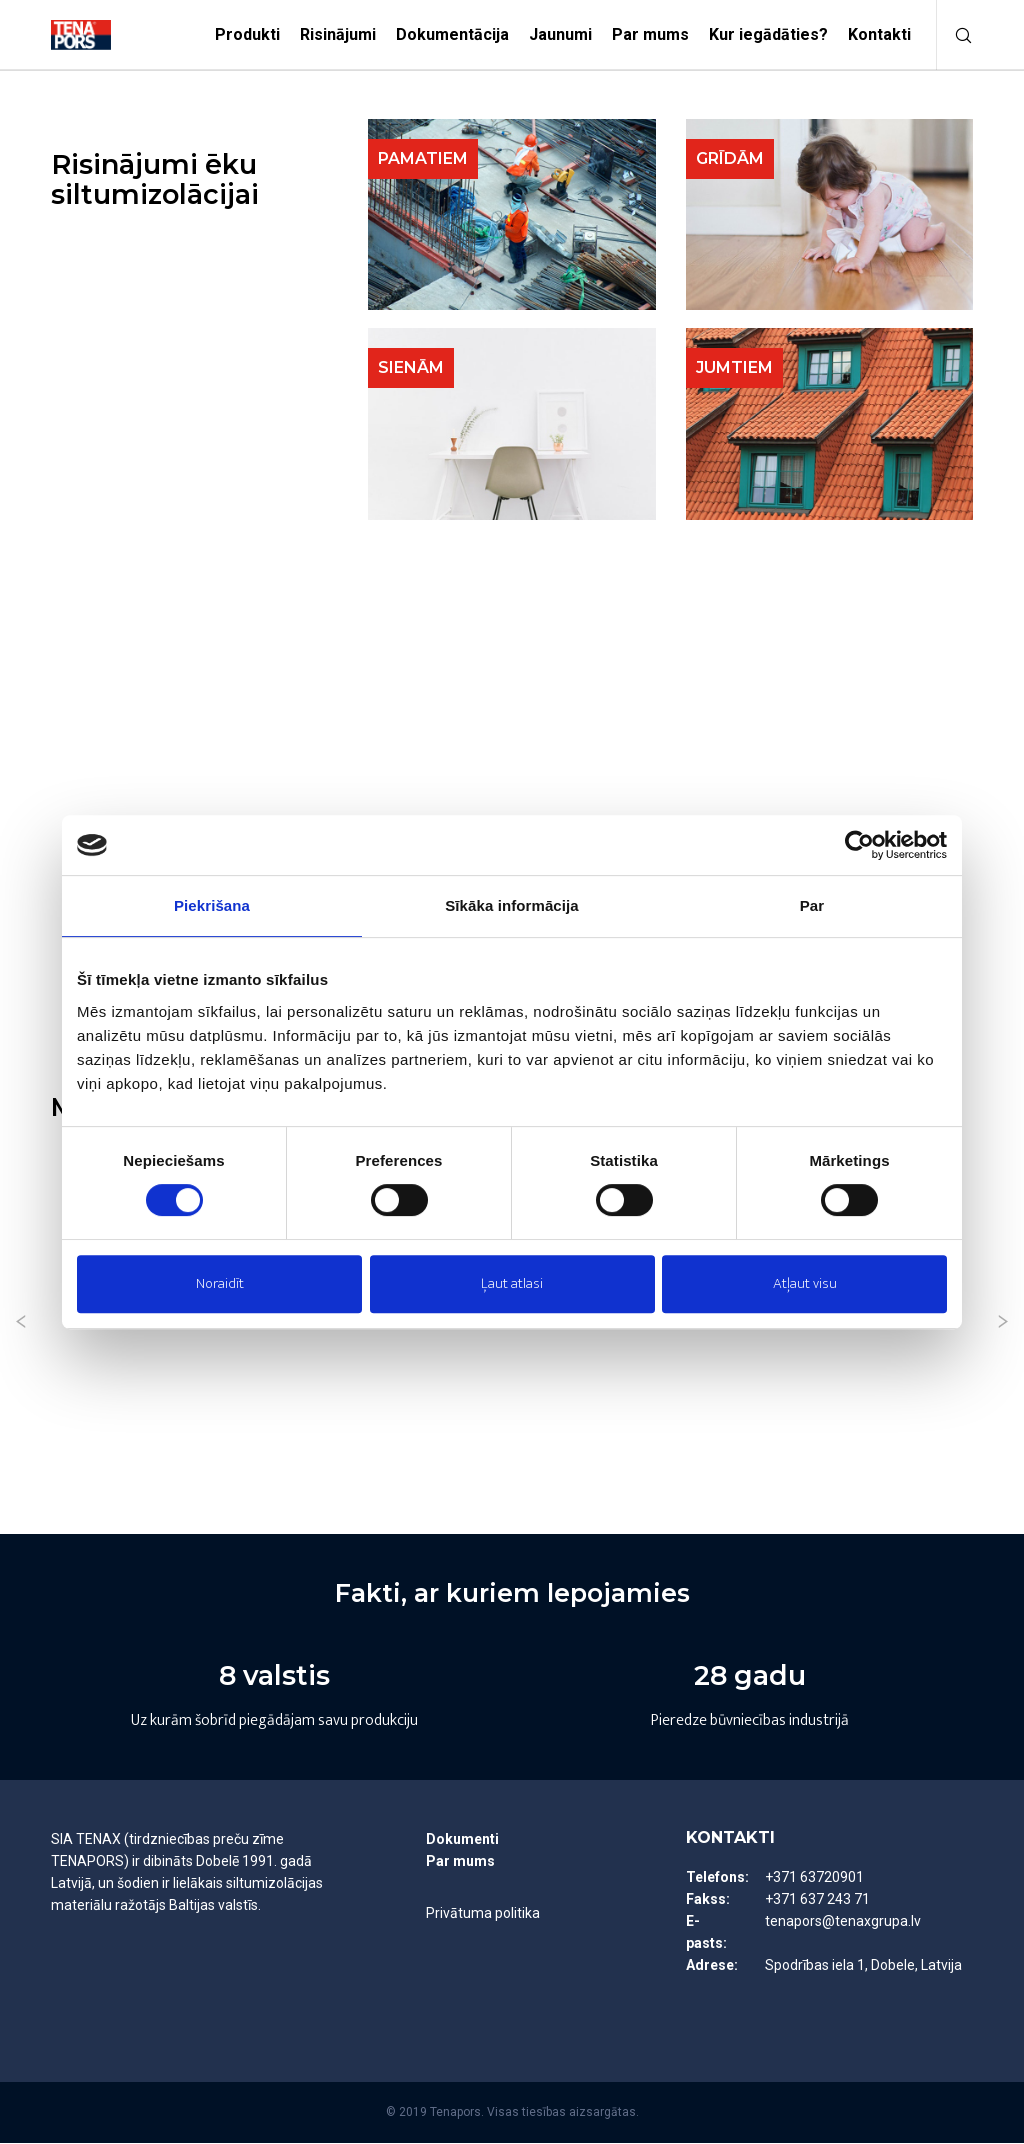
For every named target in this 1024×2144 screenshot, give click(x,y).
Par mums (460, 1862)
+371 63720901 (814, 1878)
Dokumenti (462, 1840)
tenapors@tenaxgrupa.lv (843, 1922)
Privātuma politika (483, 1914)
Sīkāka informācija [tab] (512, 905)
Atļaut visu (805, 1283)
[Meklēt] (955, 35)
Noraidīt (220, 1283)
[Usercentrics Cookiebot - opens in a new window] (859, 845)
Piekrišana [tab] (212, 905)
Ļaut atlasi (512, 1283)
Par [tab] (812, 905)
